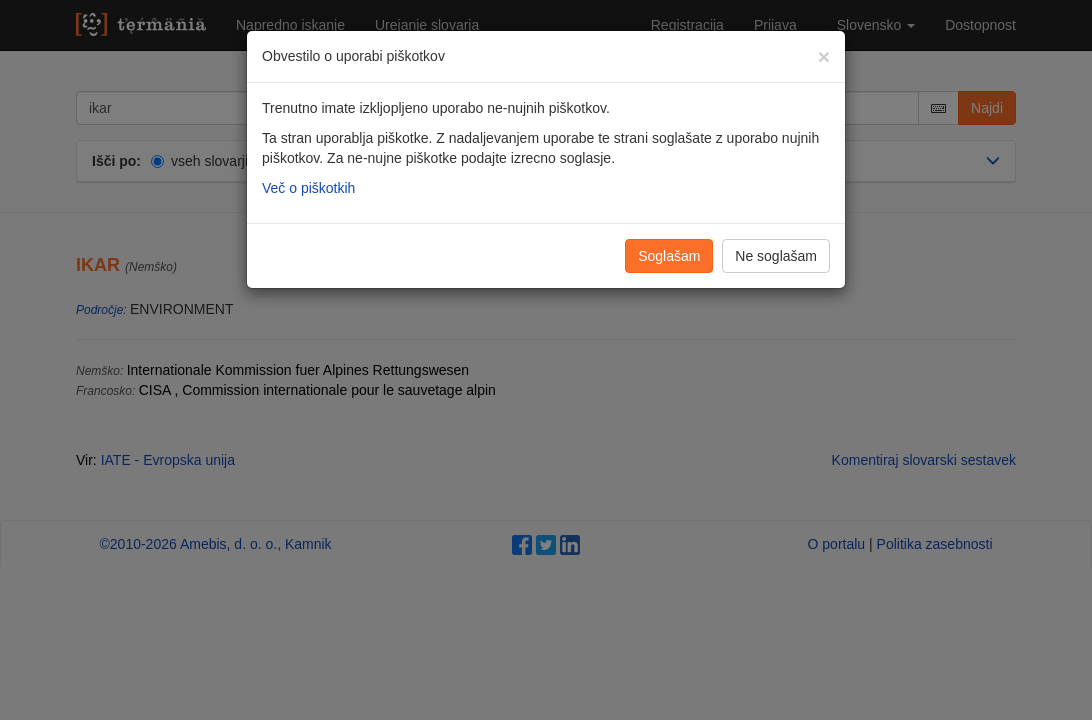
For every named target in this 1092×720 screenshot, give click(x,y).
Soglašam (669, 256)
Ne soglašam (776, 256)
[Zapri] (824, 56)
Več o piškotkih (308, 188)
